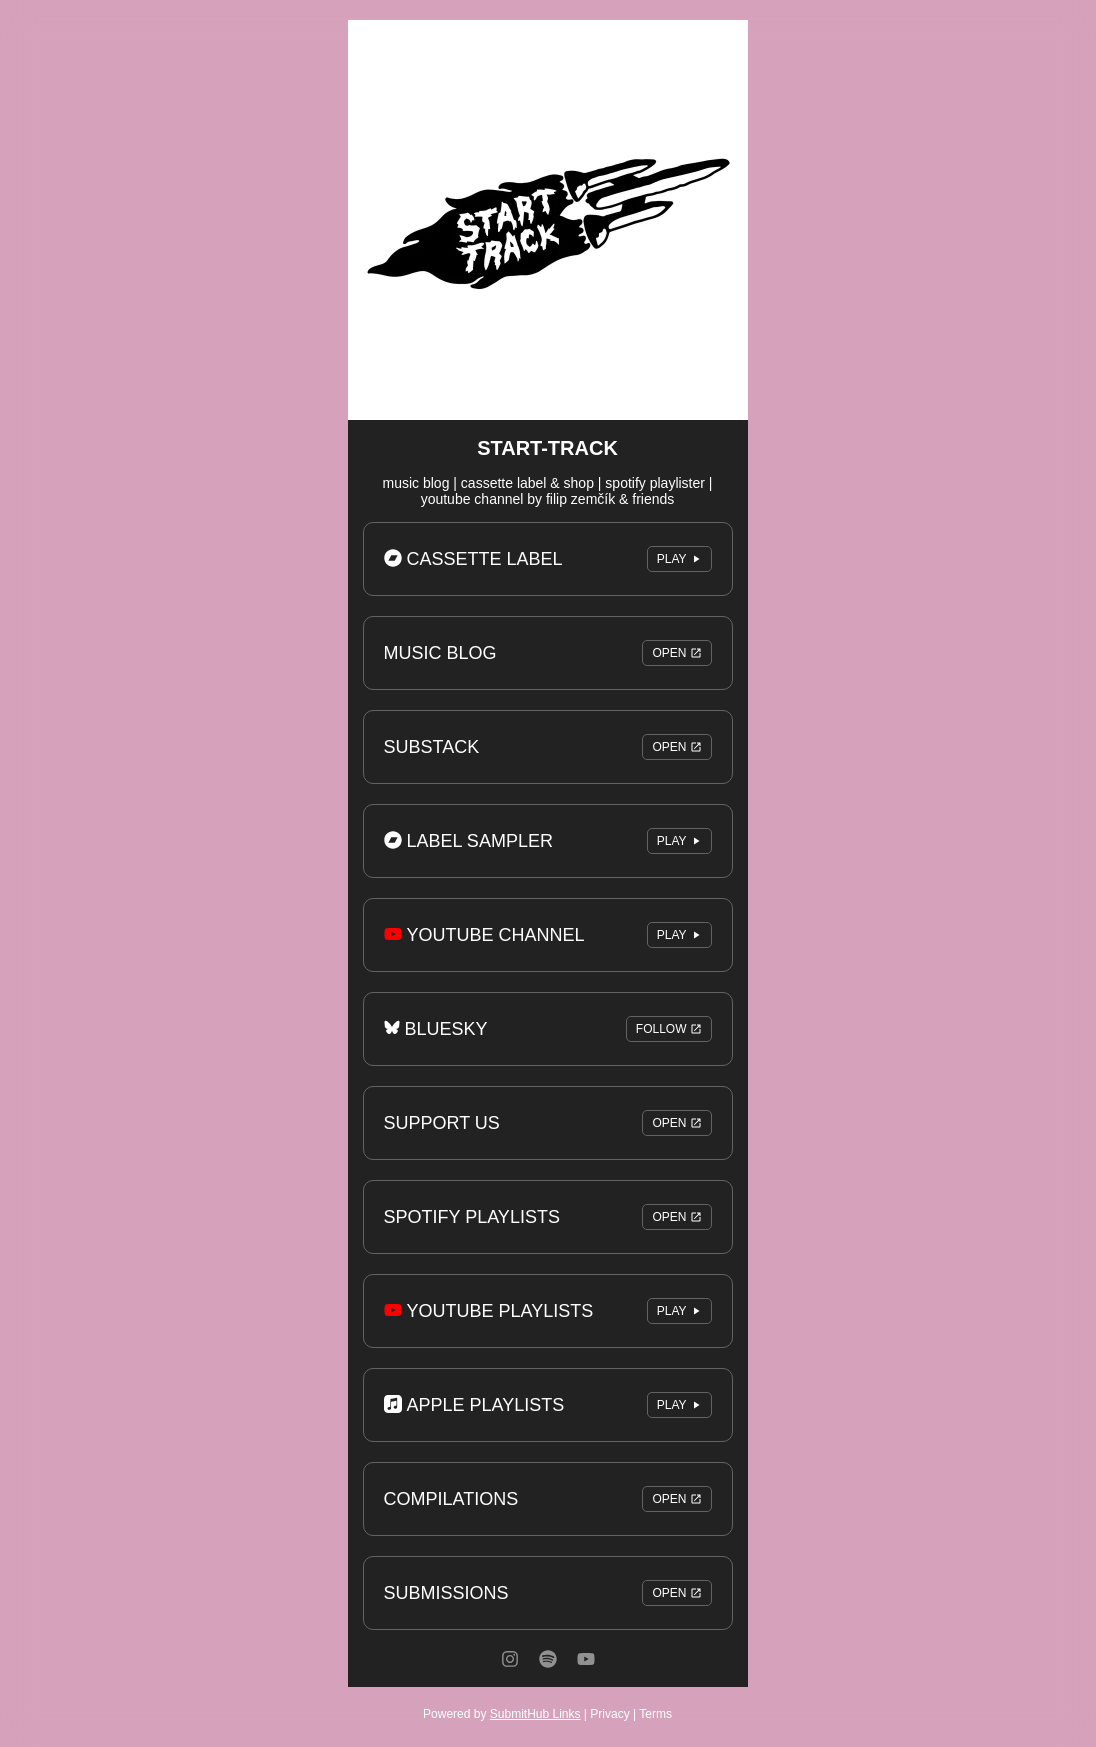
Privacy (609, 1714)
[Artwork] (548, 220)
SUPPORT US (548, 1123)
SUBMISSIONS (548, 1593)
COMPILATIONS (548, 1499)
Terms (655, 1714)
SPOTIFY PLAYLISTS (548, 1217)
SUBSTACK (548, 747)
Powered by (501, 1714)
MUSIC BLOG (548, 653)
